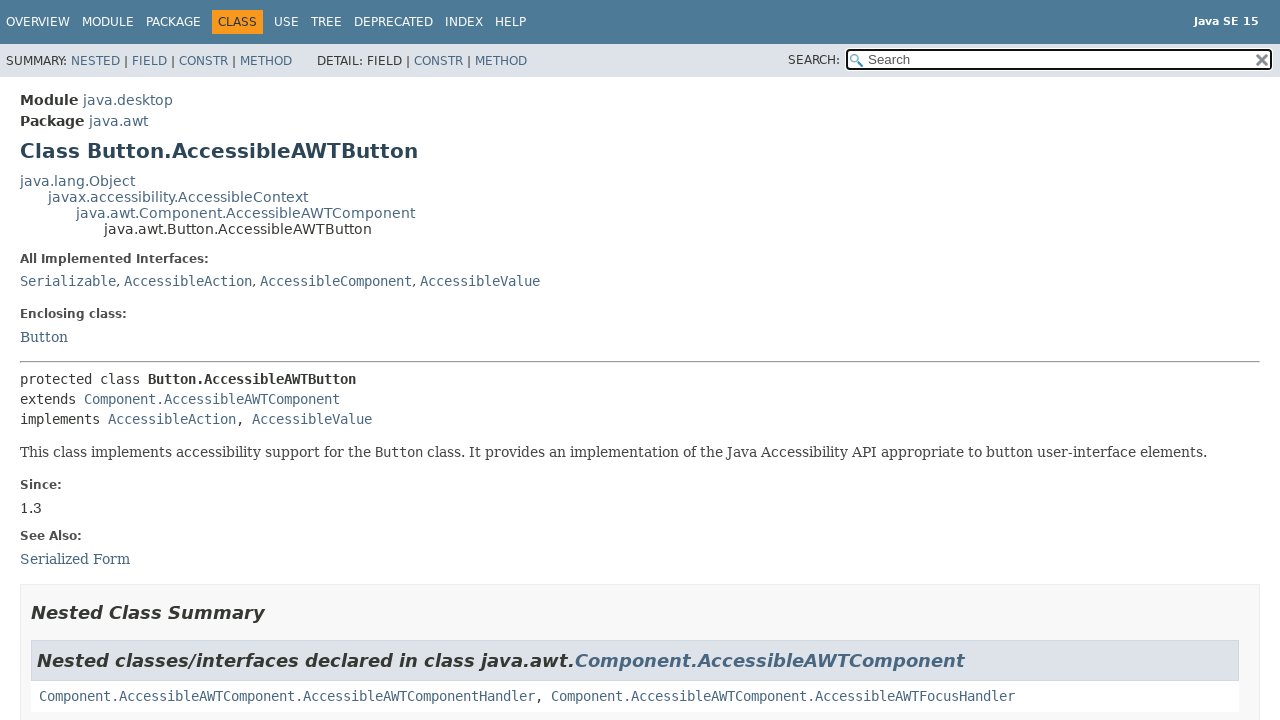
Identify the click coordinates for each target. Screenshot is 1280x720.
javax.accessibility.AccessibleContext (178, 197)
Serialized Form (75, 559)
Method (266, 61)
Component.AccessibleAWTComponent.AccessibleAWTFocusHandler (783, 696)
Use (286, 22)
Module (108, 22)
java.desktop (128, 100)
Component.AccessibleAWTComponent (212, 399)
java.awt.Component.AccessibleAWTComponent (245, 213)
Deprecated (393, 22)
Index (464, 22)
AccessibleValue (480, 281)
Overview (38, 22)
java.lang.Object (77, 181)
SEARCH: (814, 60)
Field (149, 61)
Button (44, 337)
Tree (326, 22)
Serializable (68, 281)
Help (510, 22)
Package (173, 22)
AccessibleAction (188, 281)
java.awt (118, 121)
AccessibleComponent (336, 281)
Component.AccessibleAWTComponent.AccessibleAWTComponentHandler (287, 696)
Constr (203, 61)
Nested (95, 61)
